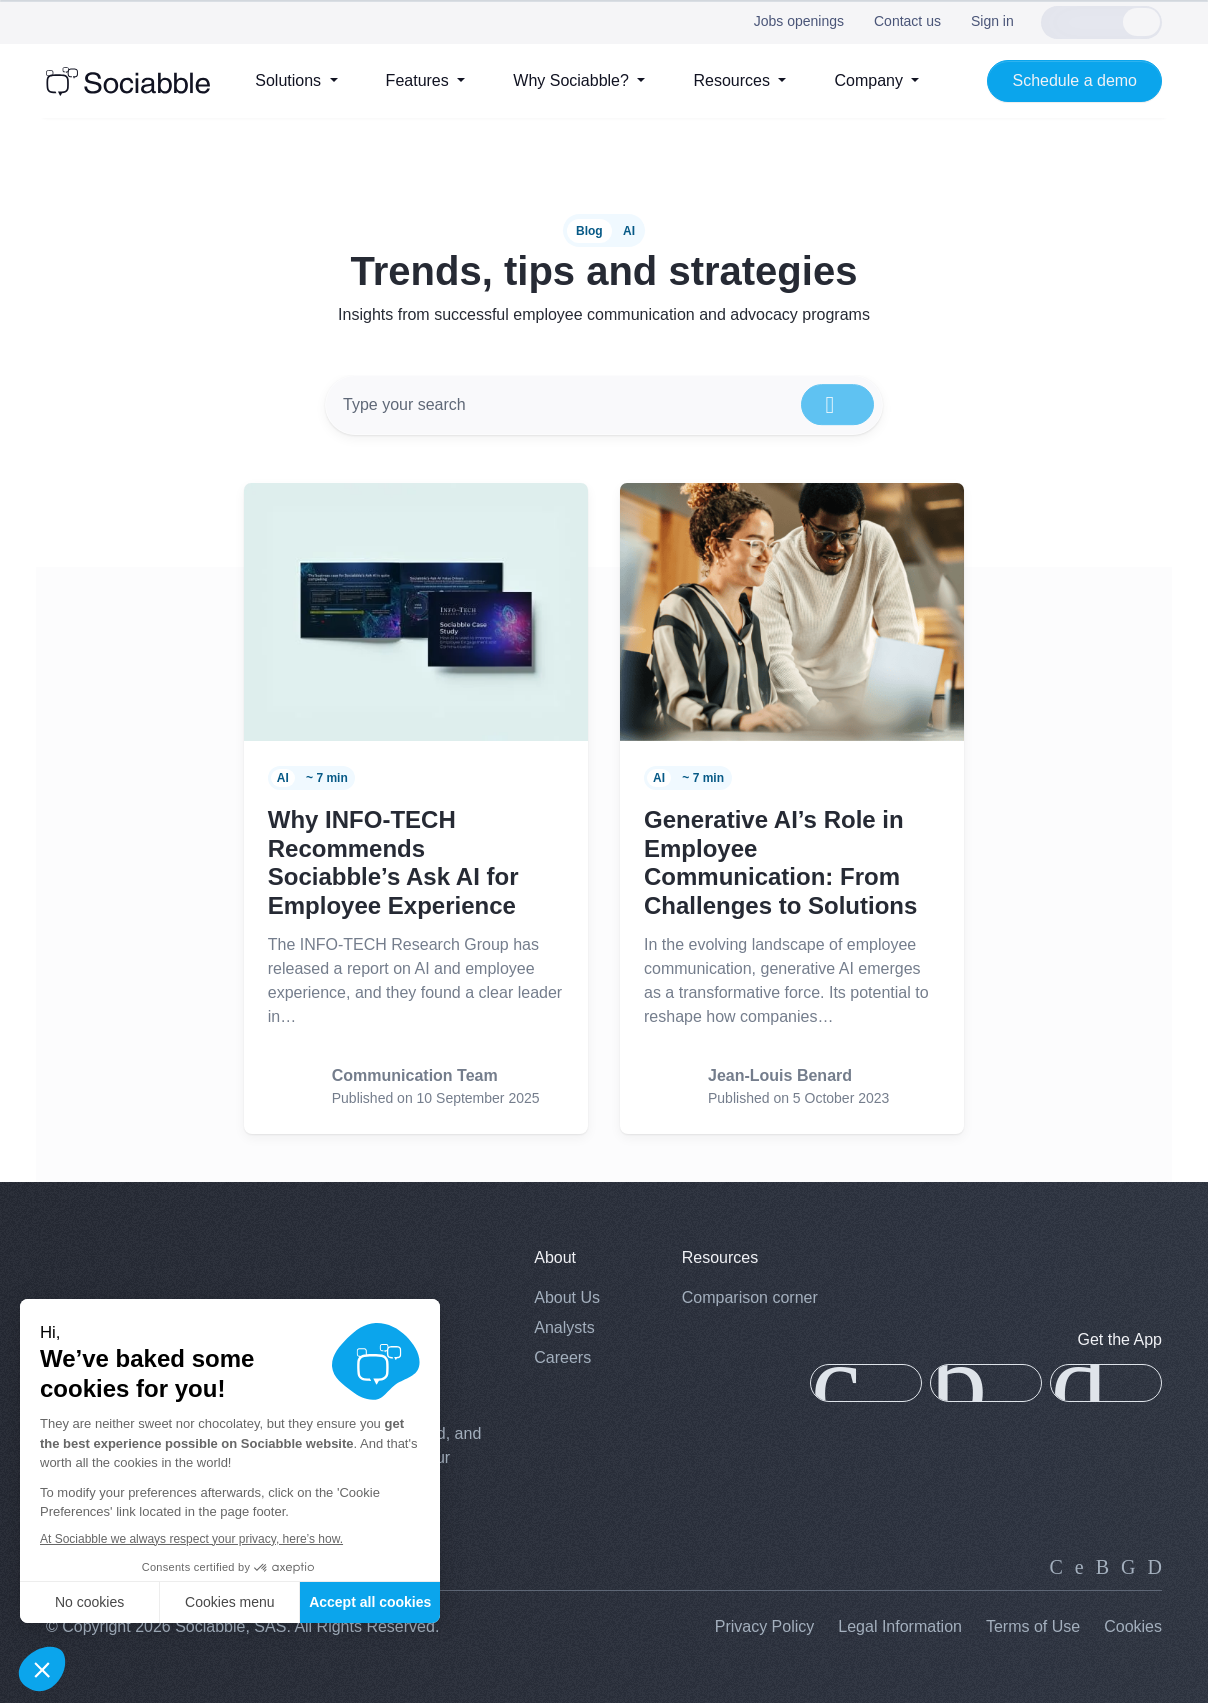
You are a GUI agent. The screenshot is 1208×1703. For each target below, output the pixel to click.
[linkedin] (1056, 1566)
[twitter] (1079, 1566)
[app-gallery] (986, 1383)
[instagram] (1102, 1566)
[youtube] (1155, 1566)
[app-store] (866, 1383)
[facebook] (1128, 1566)
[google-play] (1106, 1383)
